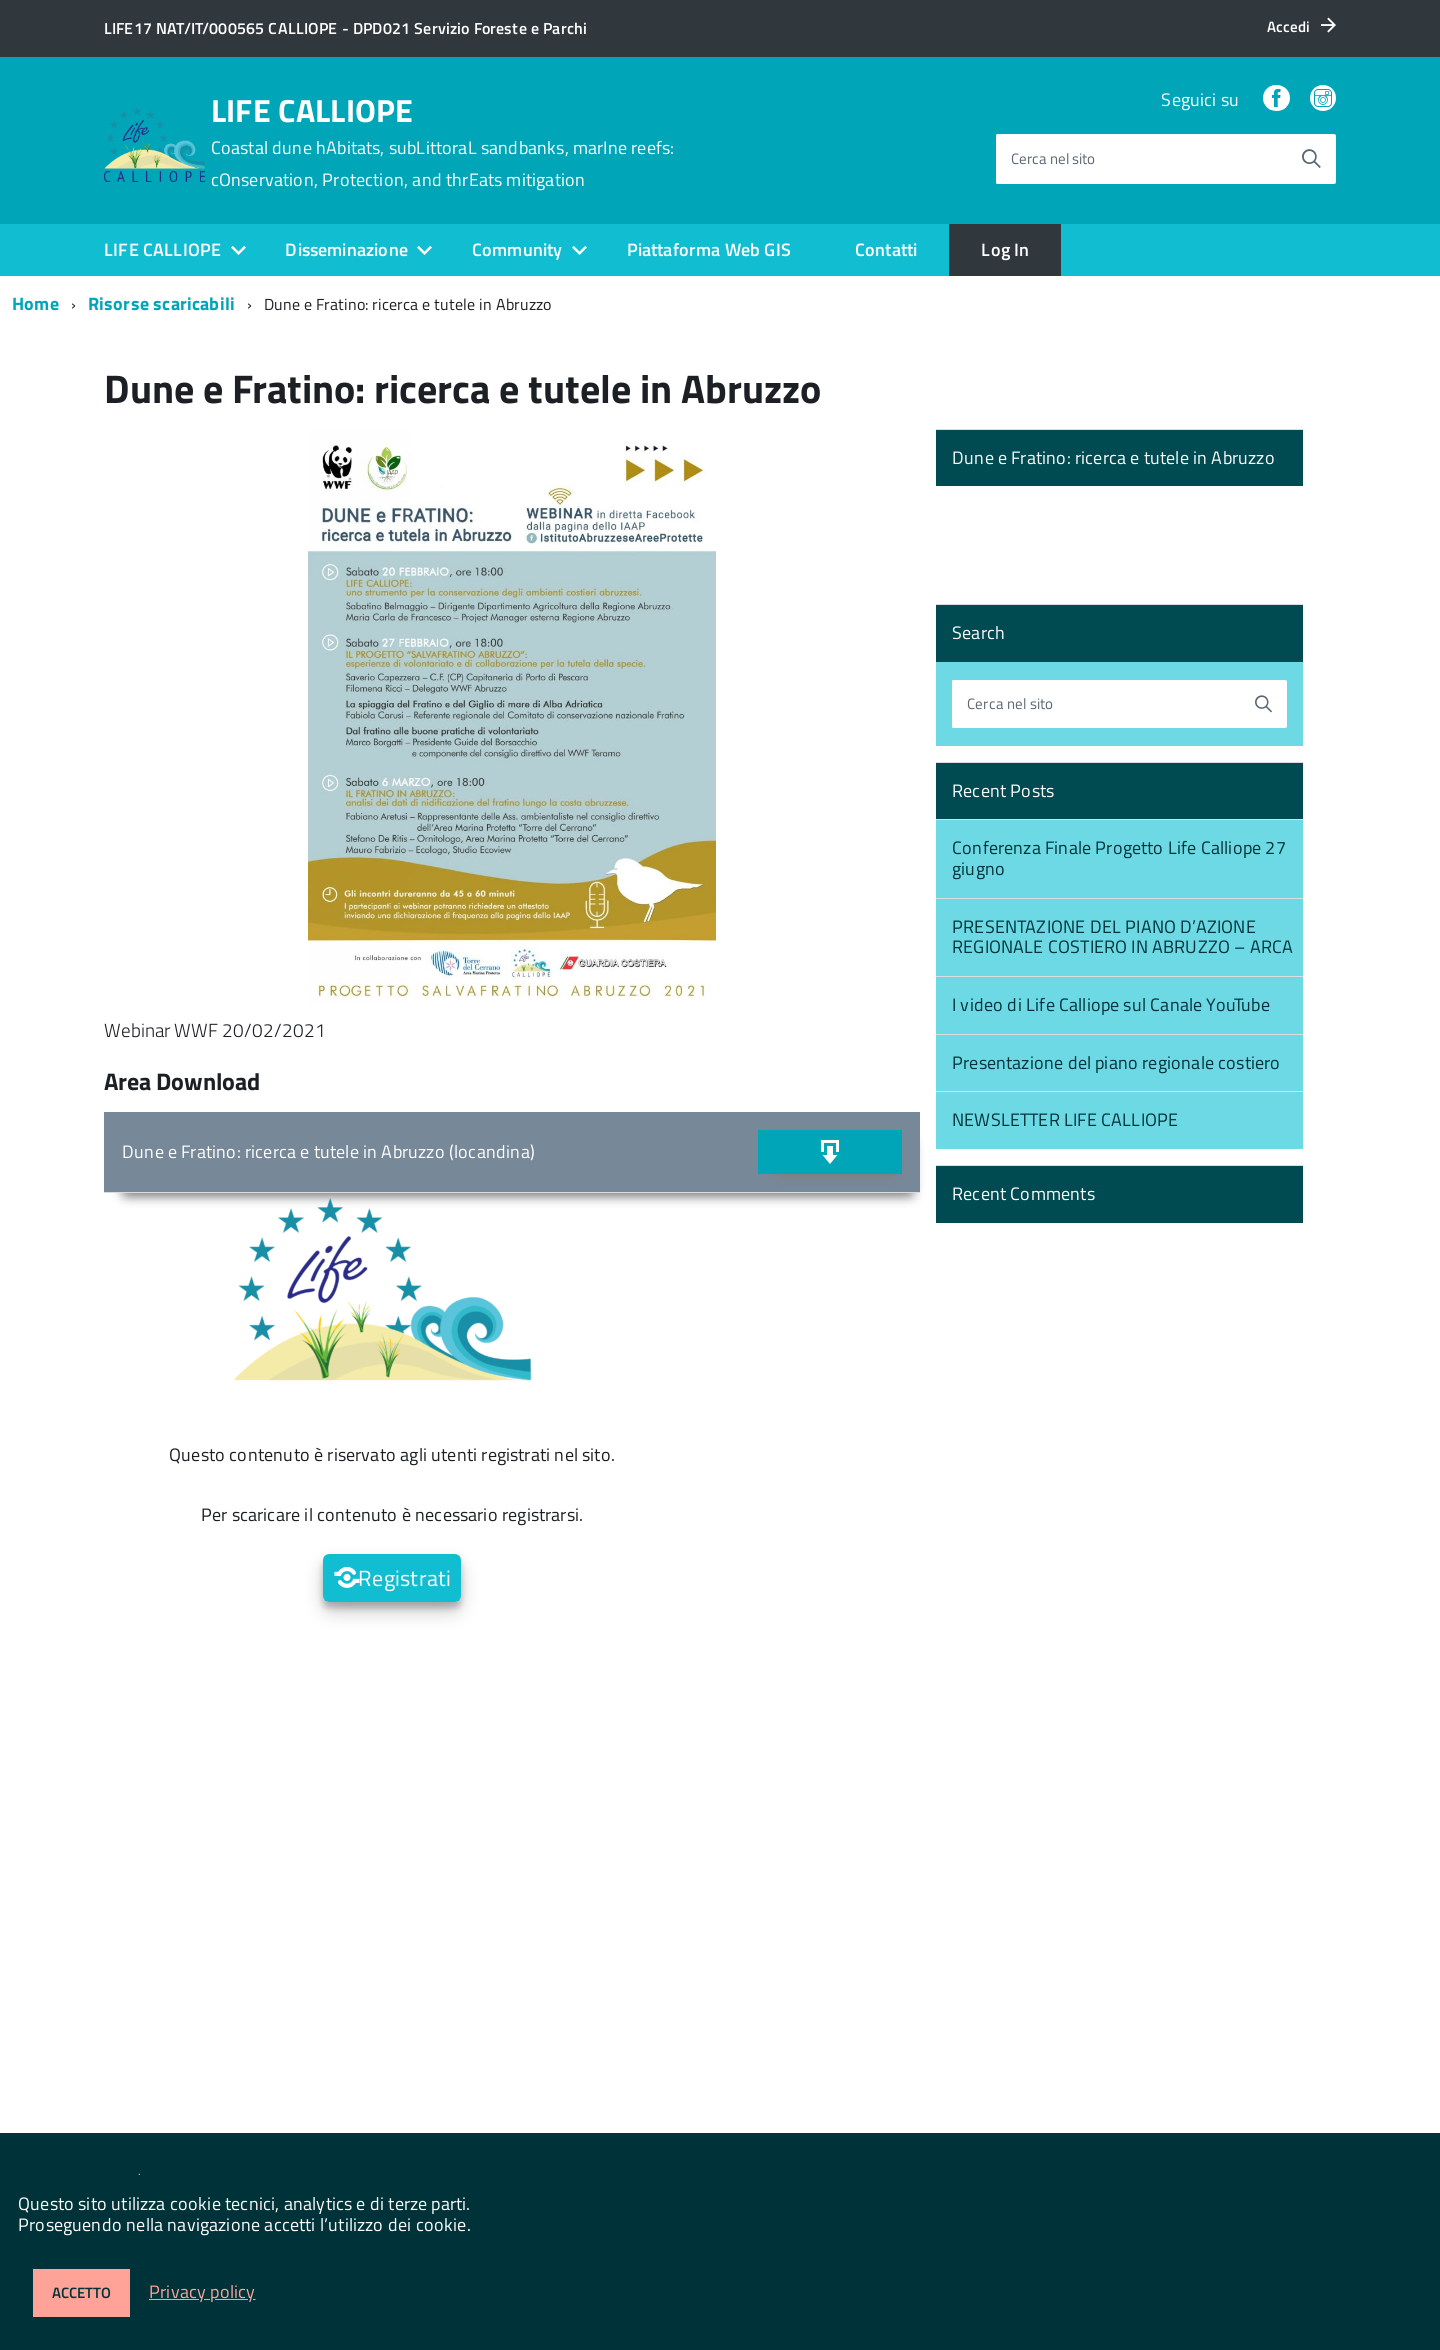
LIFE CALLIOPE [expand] (162, 249)
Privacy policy (202, 2291)
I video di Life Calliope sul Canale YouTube (1111, 1004)
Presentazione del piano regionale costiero (1116, 1062)
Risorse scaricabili (161, 303)
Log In (1005, 249)
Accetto (81, 2292)
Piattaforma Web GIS (709, 249)
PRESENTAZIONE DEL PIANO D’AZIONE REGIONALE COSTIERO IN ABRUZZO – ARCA (1122, 937)
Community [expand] (517, 249)
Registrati (404, 1578)
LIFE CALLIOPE (443, 142)
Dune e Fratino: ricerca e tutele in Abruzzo (1113, 457)
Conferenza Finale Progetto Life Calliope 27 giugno (1119, 858)
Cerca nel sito (1053, 158)
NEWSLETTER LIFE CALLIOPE (1065, 1119)
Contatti (886, 249)
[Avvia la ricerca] (1311, 159)
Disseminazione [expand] (346, 249)
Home (35, 303)
